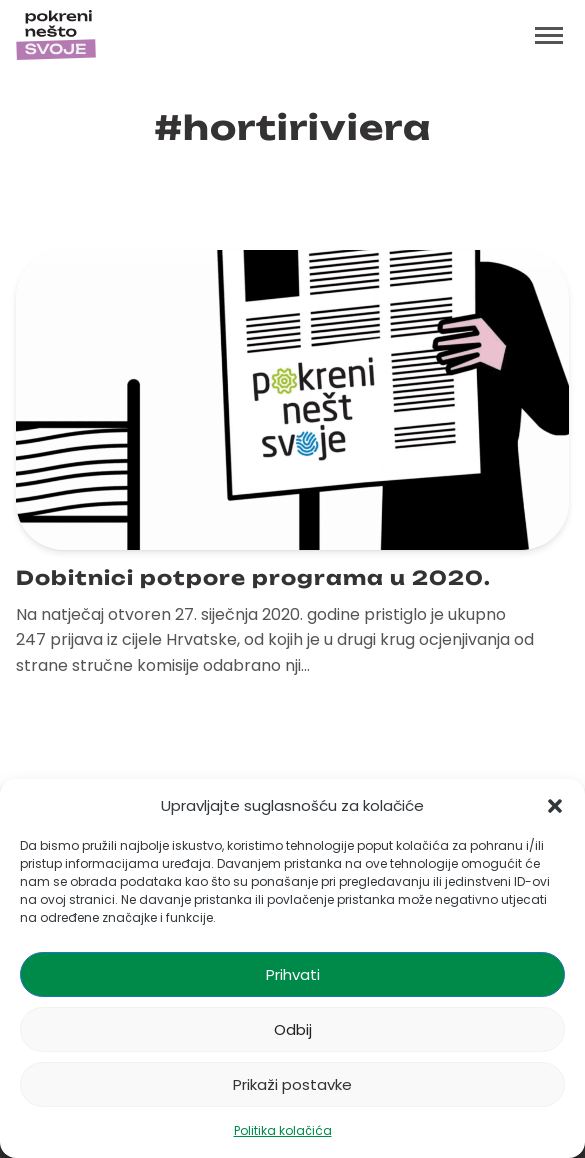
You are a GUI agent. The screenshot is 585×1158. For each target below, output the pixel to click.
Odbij (293, 1029)
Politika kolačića (283, 1130)
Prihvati (293, 974)
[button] (555, 806)
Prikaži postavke (292, 1084)
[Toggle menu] (549, 35)
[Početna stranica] (56, 35)
